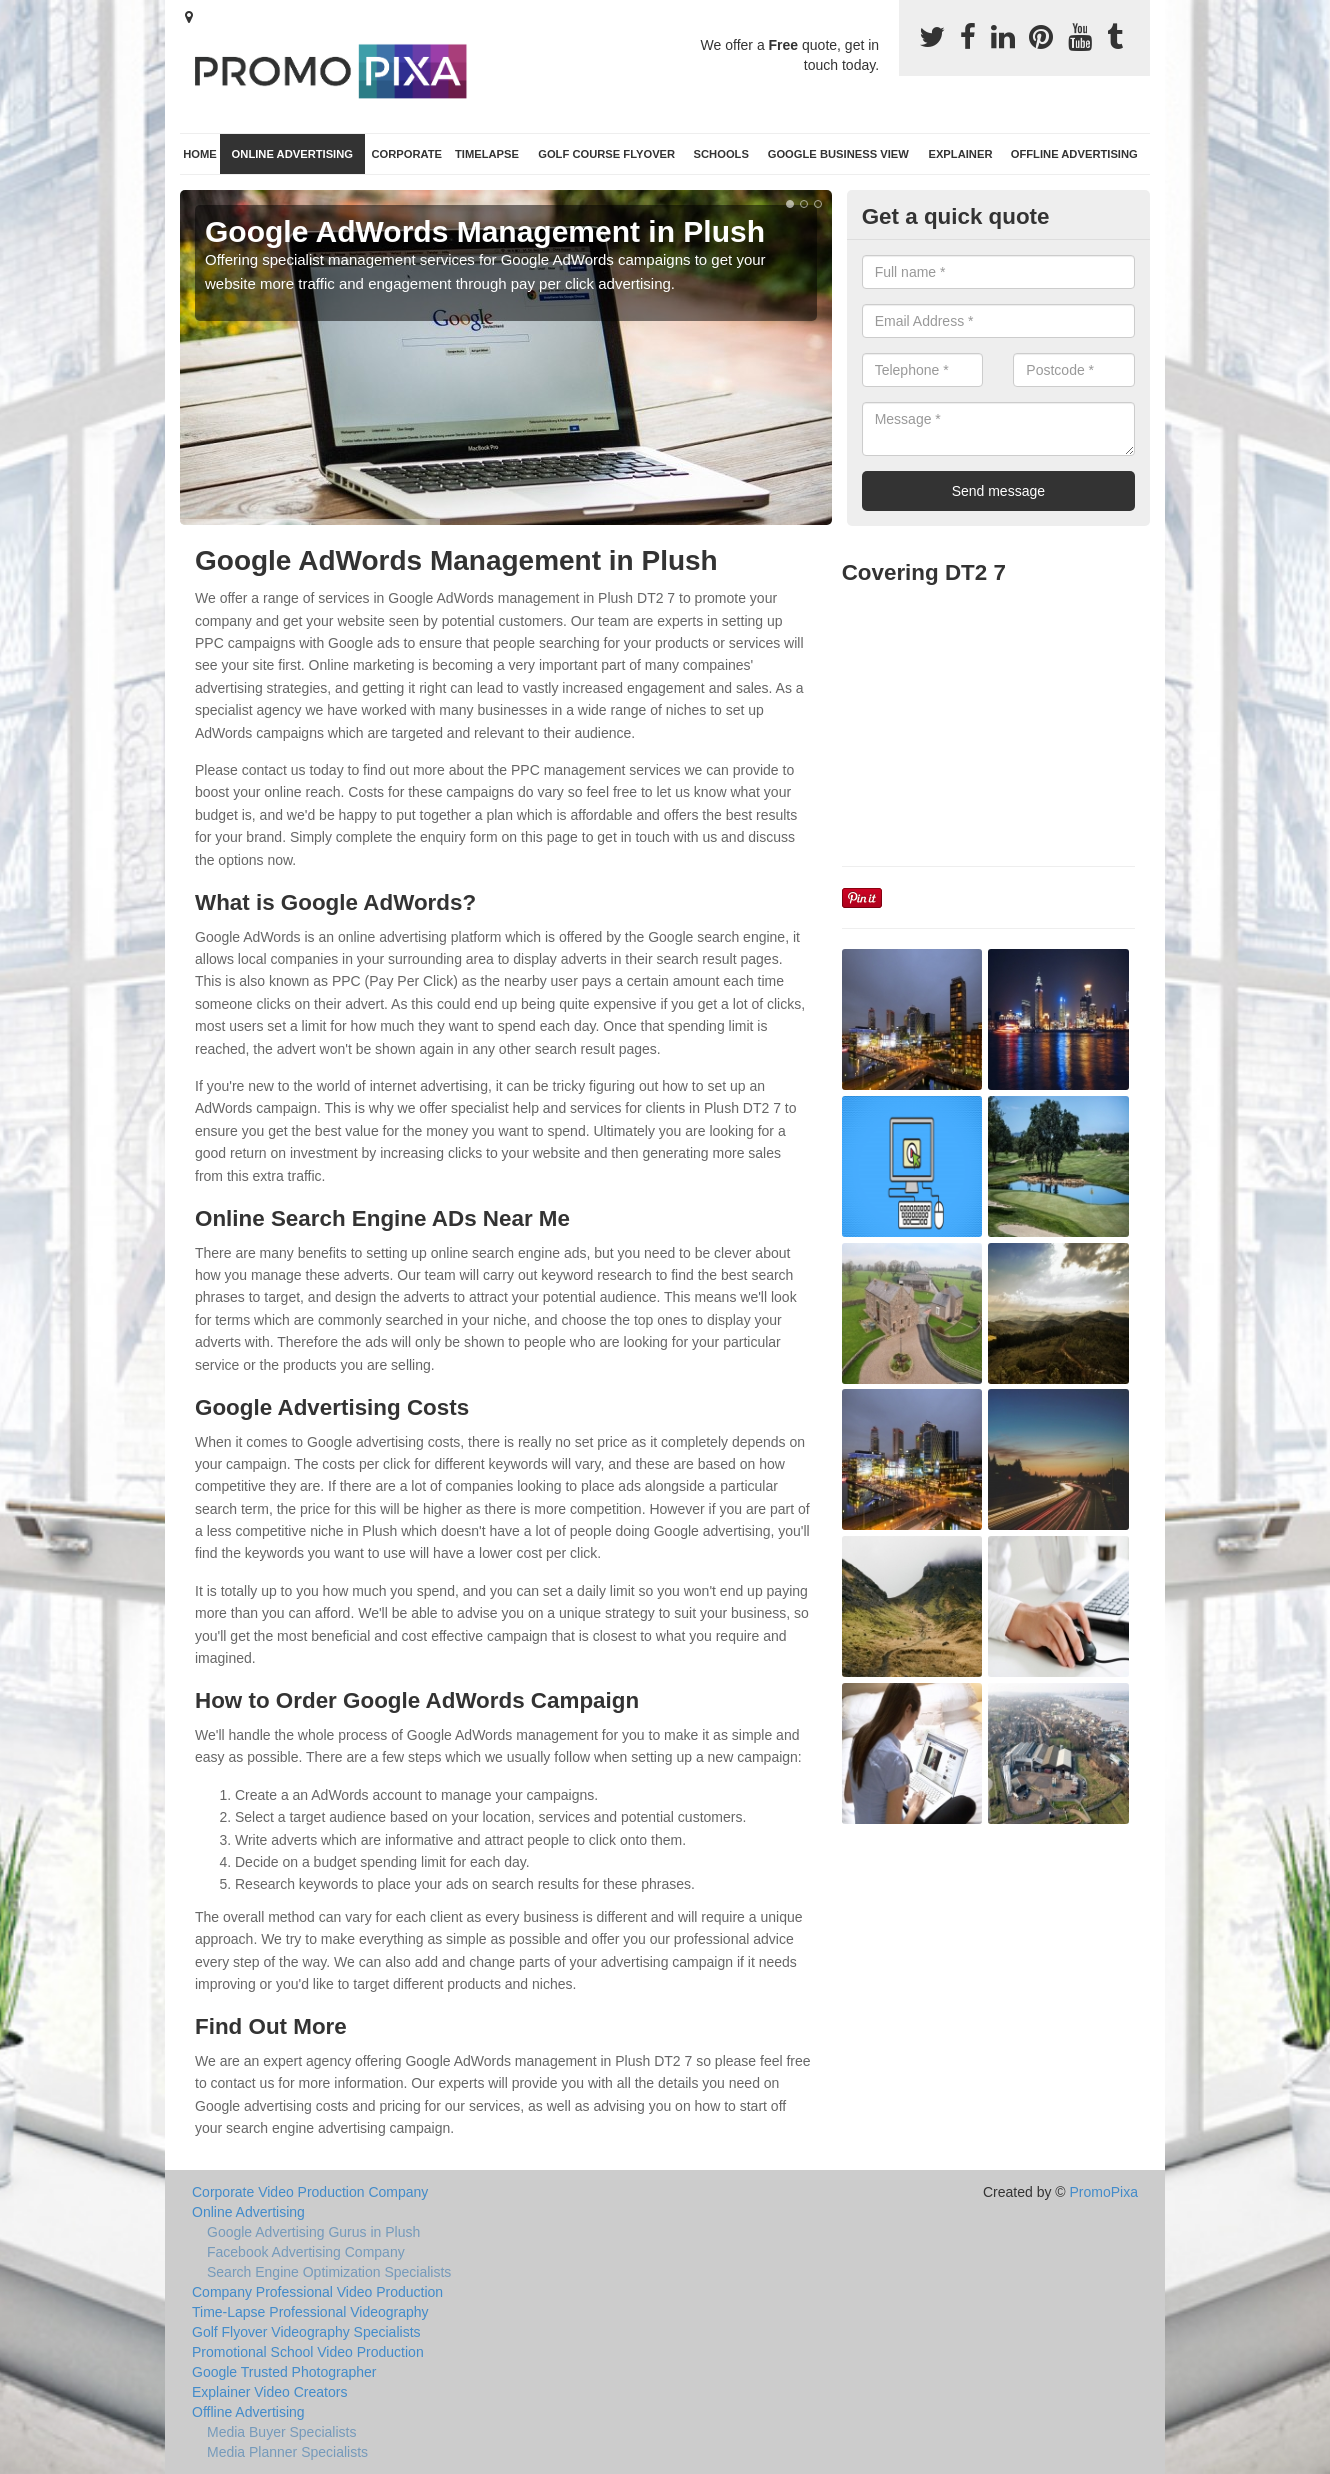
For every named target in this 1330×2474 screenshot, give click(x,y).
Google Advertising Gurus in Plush (313, 2232)
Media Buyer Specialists (281, 2432)
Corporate (406, 154)
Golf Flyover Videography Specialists (306, 2332)
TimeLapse (487, 154)
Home (200, 154)
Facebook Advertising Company (306, 2252)
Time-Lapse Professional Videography (310, 2312)
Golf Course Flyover (606, 154)
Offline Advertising (1074, 154)
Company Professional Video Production (317, 2292)
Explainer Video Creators (269, 2392)
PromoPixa (1104, 2192)
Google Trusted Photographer (284, 2372)
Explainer (960, 154)
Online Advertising (292, 154)
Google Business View (838, 154)
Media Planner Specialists (287, 2452)
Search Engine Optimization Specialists (329, 2272)
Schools (721, 154)
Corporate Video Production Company (310, 2192)
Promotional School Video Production (308, 2352)
